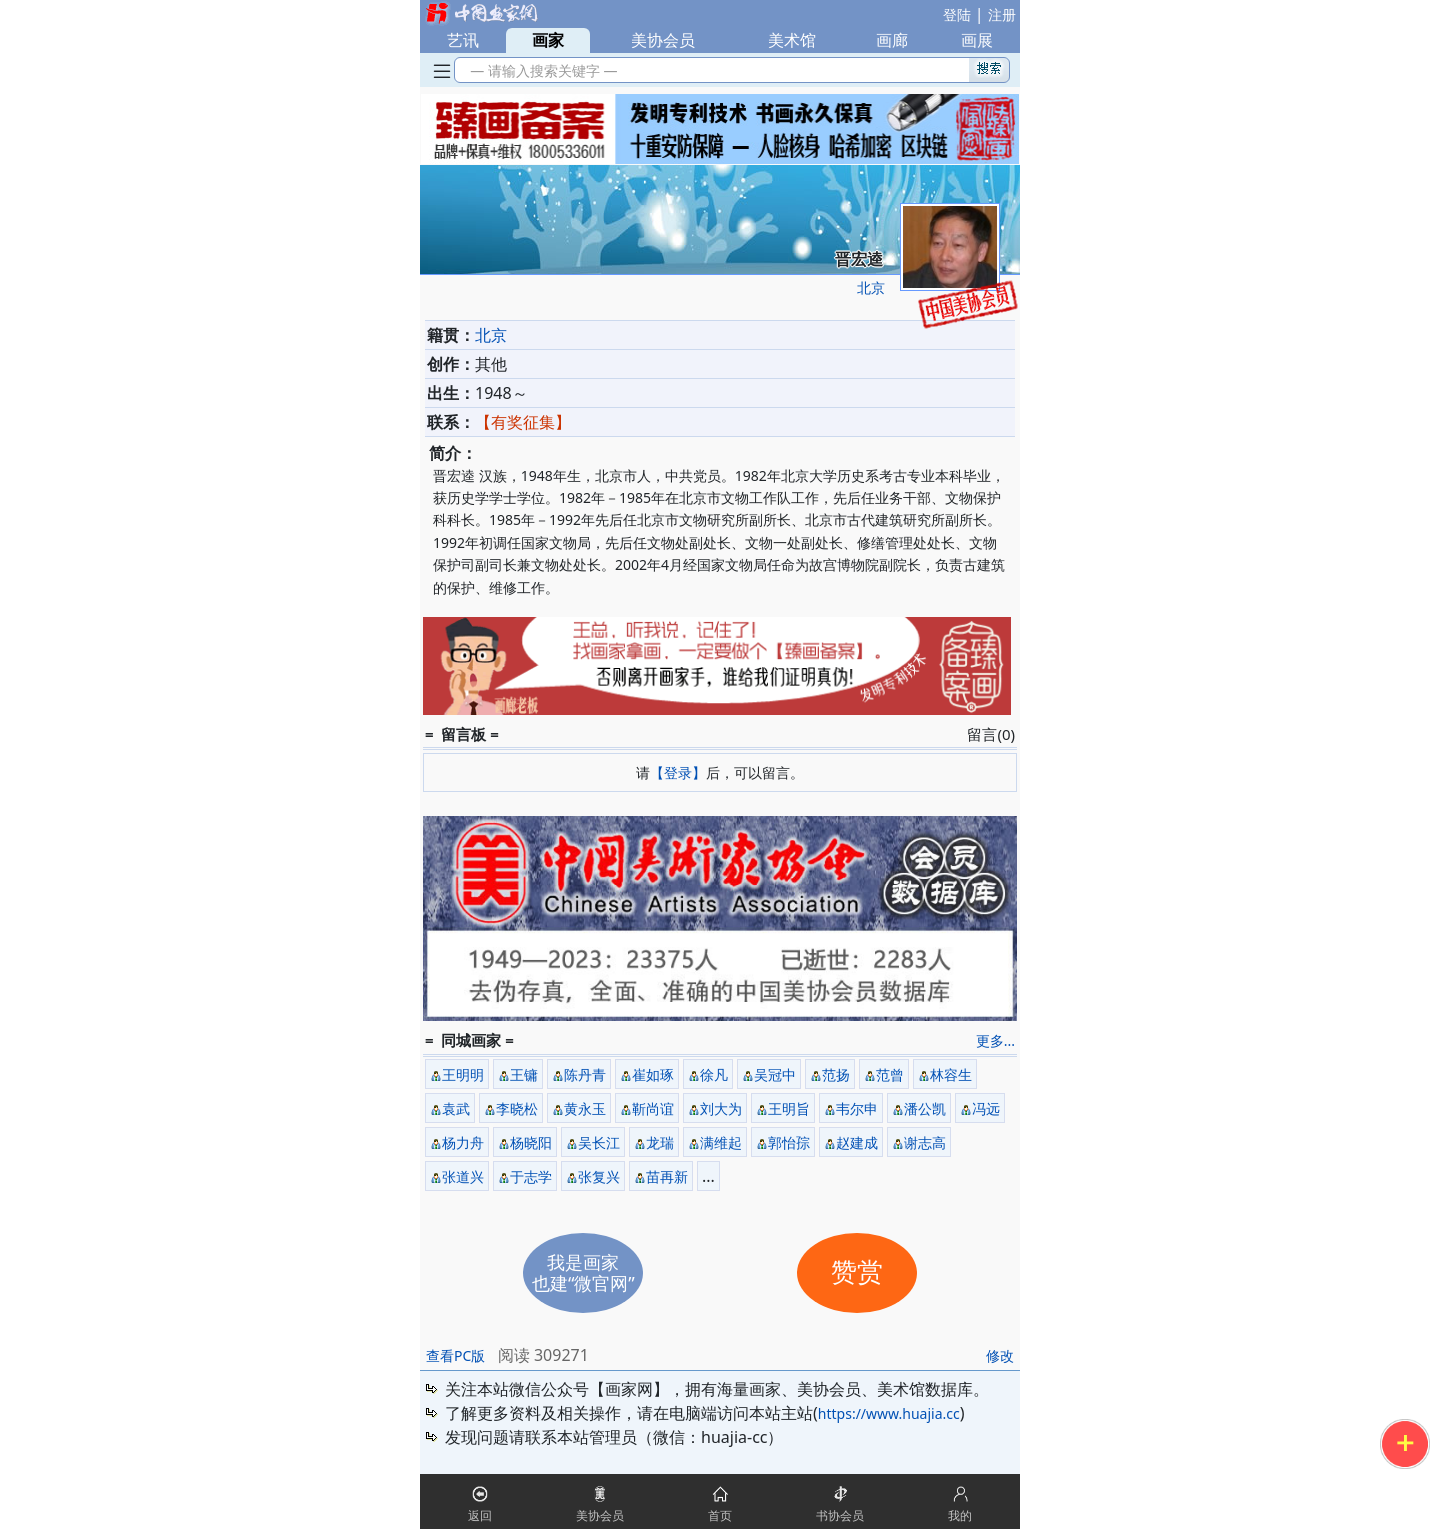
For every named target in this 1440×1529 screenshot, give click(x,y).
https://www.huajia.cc (889, 1413)
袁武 (456, 1108)
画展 (977, 40)
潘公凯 (925, 1108)
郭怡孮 (789, 1142)
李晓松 (517, 1108)
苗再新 (667, 1176)
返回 (480, 1515)
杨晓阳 (531, 1142)
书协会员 (840, 1515)
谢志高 (925, 1142)
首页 (720, 1515)
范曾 (890, 1074)
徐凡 (714, 1074)
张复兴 (599, 1176)
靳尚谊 (653, 1108)
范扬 (836, 1074)
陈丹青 (585, 1074)
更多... (995, 1040)
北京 (871, 287)
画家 (548, 40)
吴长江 (599, 1142)
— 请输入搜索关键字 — (540, 70)
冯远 (986, 1108)
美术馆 (792, 40)
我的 (960, 1515)
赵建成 (857, 1142)
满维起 (721, 1142)
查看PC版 (455, 1355)
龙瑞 (660, 1142)
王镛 (524, 1074)
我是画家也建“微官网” (583, 1272)
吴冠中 (775, 1074)
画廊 (892, 40)
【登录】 (678, 772)
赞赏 (857, 1272)
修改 (1000, 1355)
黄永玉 (585, 1108)
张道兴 (463, 1176)
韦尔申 (857, 1108)
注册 (1002, 14)
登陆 (957, 14)
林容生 (951, 1074)
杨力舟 (463, 1142)
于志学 (531, 1176)
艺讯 (463, 40)
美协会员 (663, 40)
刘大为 (721, 1108)
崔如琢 (653, 1074)
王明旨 (789, 1108)
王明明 (463, 1074)
